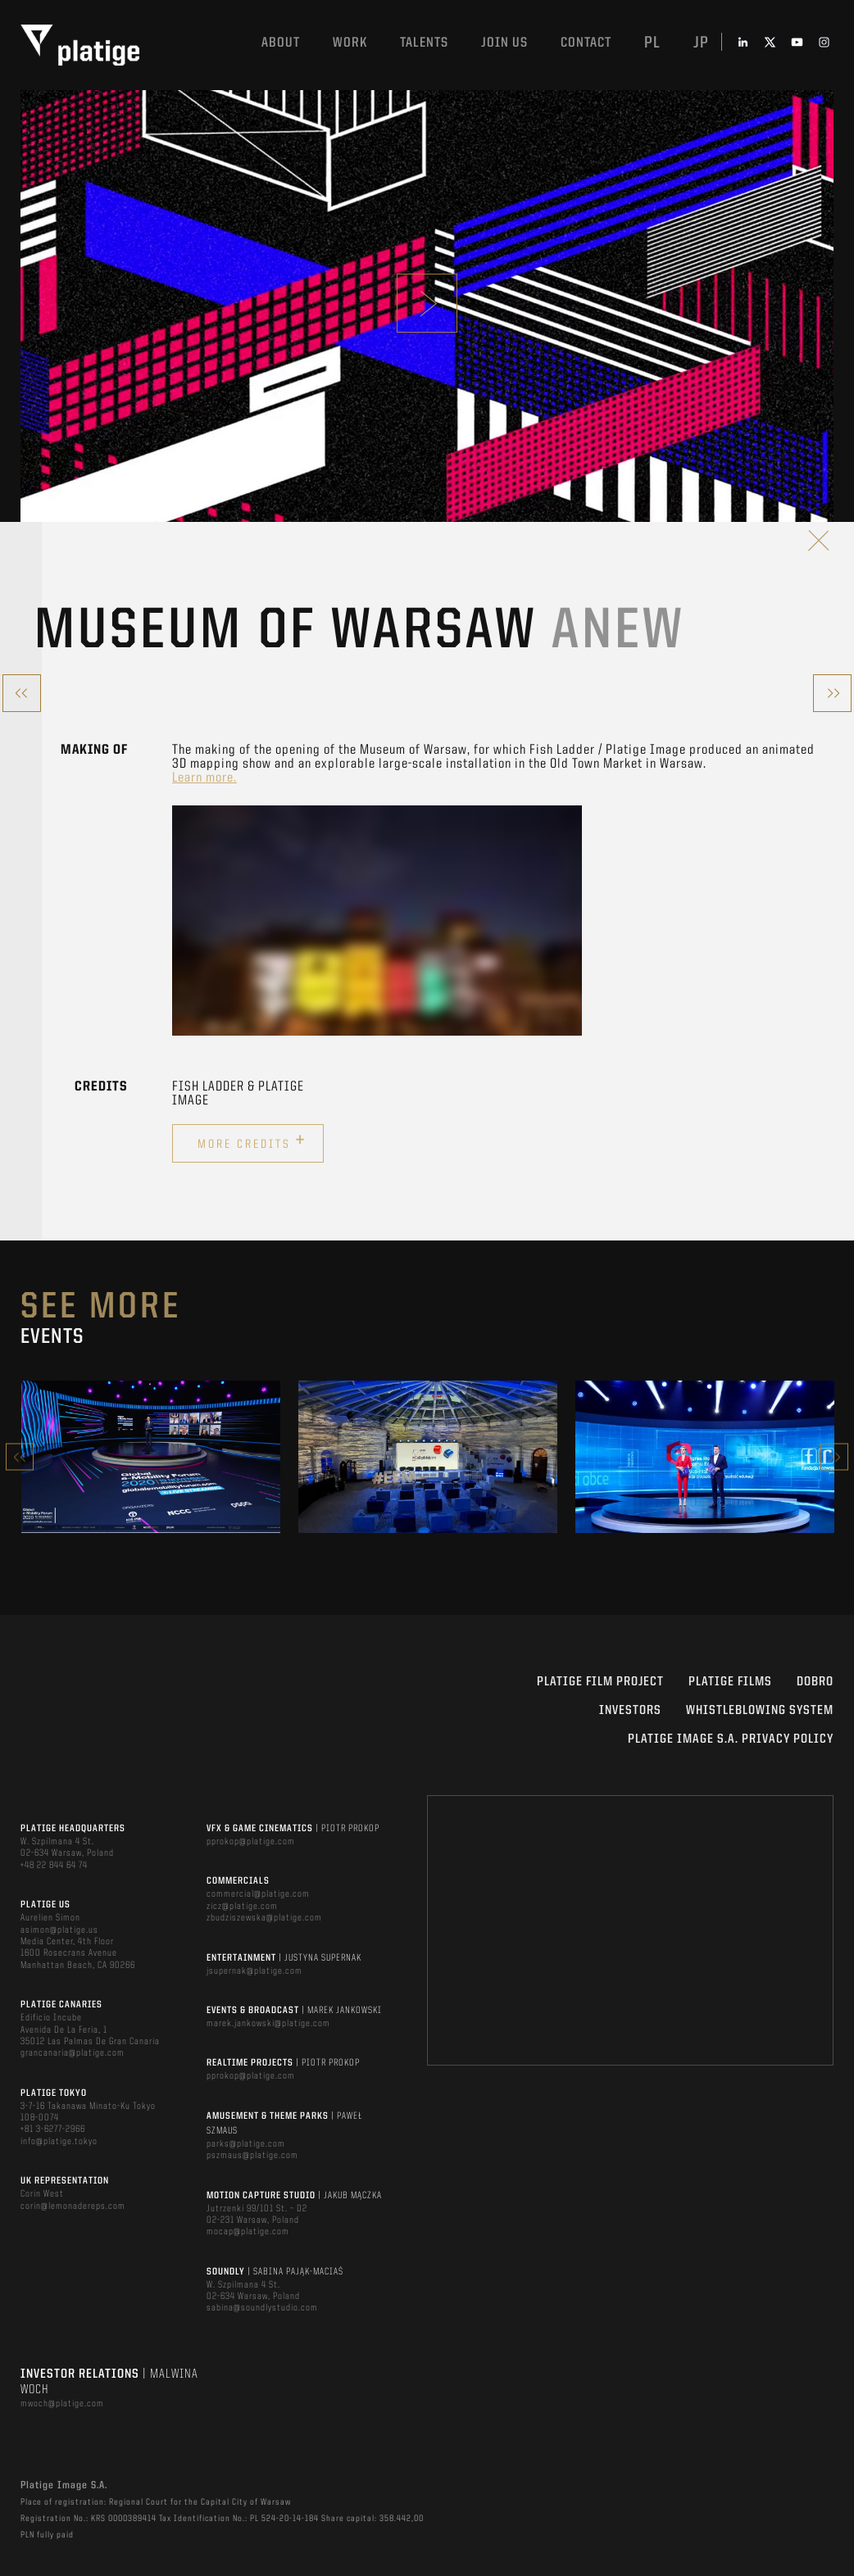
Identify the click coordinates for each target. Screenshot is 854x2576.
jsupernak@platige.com (254, 1971)
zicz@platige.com (242, 1907)
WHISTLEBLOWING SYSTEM (760, 1710)
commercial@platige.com (258, 1894)
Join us (504, 43)
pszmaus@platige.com (252, 2156)
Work (350, 43)
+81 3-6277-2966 (52, 2129)
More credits (252, 1141)
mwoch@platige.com (62, 2404)
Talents (424, 43)
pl (652, 43)
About (280, 43)
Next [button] (834, 1457)
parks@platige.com (246, 2144)
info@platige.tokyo (59, 2142)
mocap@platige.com (248, 2232)
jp (701, 43)
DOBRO (815, 1682)
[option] (150, 1457)
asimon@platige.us (59, 1930)
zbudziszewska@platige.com (264, 1918)
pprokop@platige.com (251, 1842)
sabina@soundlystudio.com (262, 2308)
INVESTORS (630, 1710)
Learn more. (204, 778)
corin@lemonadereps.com (72, 2206)
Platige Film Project (600, 1682)
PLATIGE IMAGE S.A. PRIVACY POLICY (731, 1739)
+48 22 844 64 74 (54, 1866)
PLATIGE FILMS (730, 1682)
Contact (586, 43)
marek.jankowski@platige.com (268, 2024)
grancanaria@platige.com (72, 2053)
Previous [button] (20, 1457)
